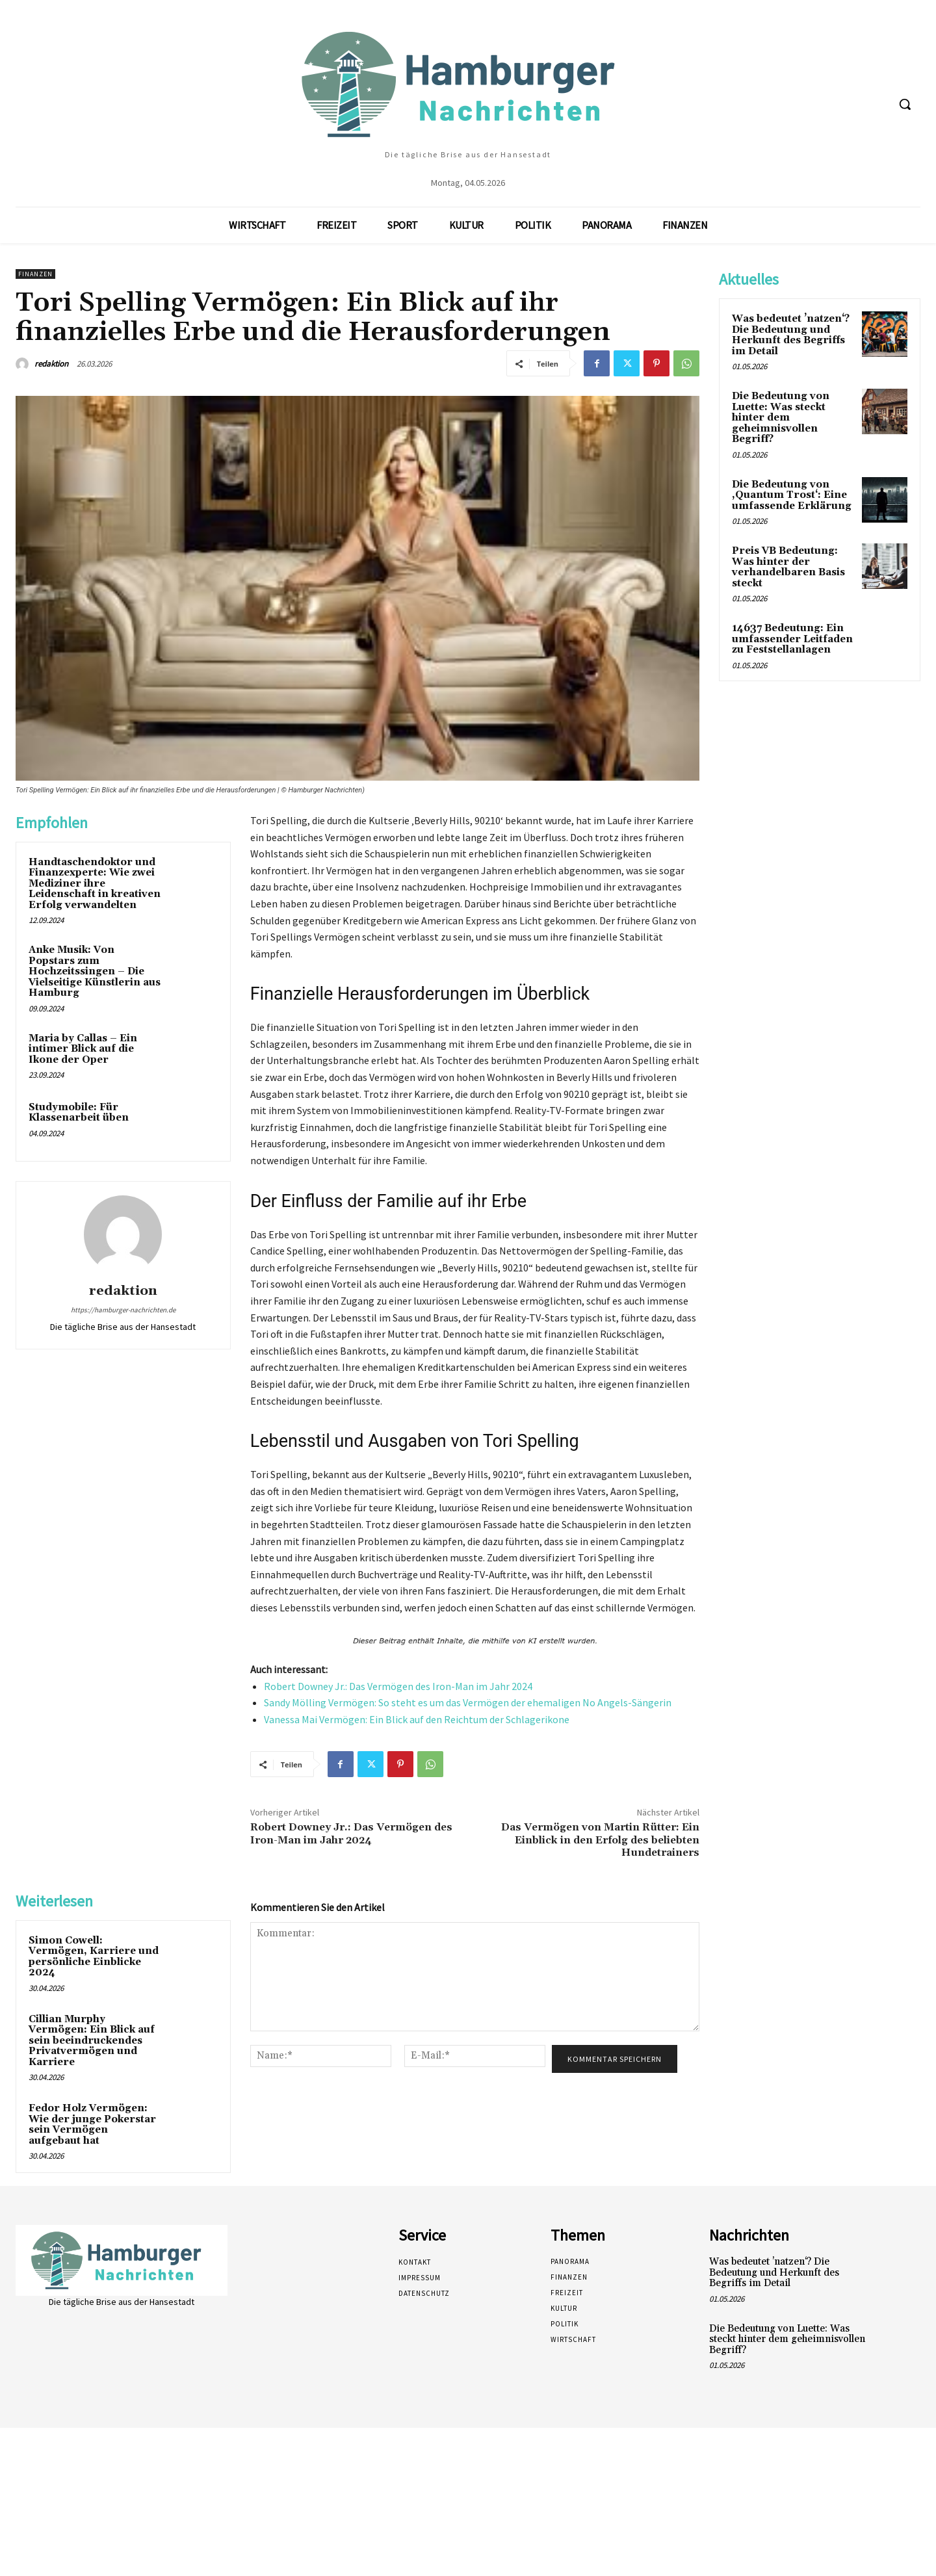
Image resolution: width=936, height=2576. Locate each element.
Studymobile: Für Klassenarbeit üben (79, 1113)
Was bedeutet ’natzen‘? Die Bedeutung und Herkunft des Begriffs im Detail (791, 335)
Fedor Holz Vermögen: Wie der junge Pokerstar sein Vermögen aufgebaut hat (92, 2124)
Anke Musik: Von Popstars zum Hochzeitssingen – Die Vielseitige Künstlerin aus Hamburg (95, 971)
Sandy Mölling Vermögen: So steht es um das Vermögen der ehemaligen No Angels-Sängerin (467, 1702)
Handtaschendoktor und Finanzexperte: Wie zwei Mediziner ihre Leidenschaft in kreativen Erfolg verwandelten (95, 883)
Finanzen (35, 274)
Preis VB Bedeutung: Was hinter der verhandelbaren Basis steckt (788, 567)
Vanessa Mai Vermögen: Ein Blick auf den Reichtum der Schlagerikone (416, 1719)
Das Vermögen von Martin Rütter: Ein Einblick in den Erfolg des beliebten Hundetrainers (600, 1839)
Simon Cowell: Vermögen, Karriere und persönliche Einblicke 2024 (94, 1956)
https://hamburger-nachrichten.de (123, 1309)
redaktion (51, 363)
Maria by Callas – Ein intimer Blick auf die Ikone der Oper (83, 1049)
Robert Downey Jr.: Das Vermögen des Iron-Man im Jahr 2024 (398, 1686)
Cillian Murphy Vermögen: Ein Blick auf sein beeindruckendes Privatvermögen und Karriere (92, 2040)
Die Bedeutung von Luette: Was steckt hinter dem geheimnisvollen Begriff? (780, 417)
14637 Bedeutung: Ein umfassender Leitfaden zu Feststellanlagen (792, 639)
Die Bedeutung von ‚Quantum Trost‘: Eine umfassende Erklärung (792, 495)
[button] (904, 104)
